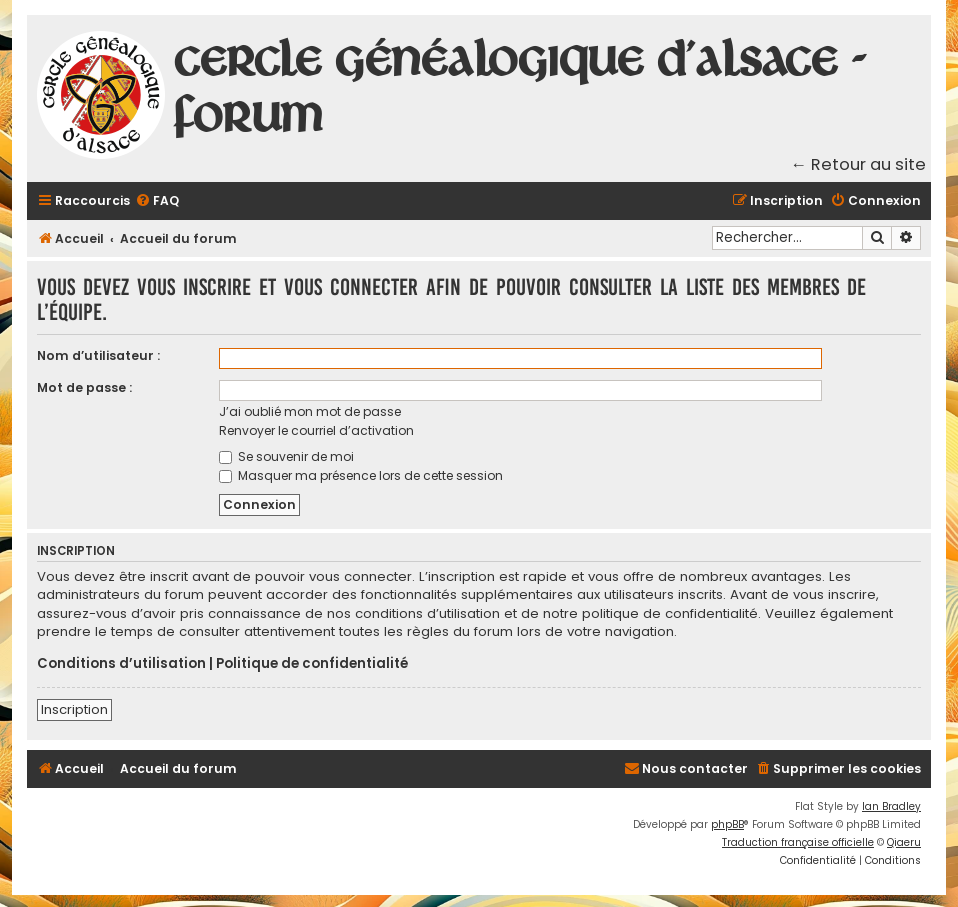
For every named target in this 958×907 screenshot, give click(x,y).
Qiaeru (904, 842)
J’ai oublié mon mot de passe (310, 411)
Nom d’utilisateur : (98, 355)
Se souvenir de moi (286, 456)
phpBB (727, 824)
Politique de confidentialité (312, 664)
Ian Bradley (891, 806)
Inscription (74, 709)
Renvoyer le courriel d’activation (316, 430)
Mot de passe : (84, 387)
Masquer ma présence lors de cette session (361, 475)
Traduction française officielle (798, 842)
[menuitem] (157, 201)
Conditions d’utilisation (121, 664)
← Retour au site (859, 164)
